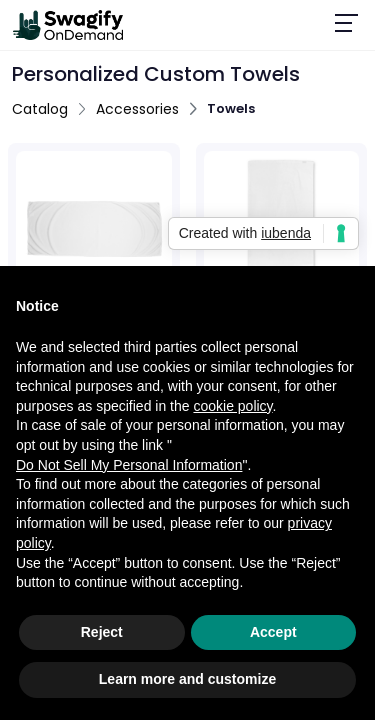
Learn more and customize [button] (187, 679)
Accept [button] (273, 632)
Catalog (40, 109)
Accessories (137, 109)
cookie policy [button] (232, 406)
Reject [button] (102, 632)
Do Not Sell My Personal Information (129, 465)
